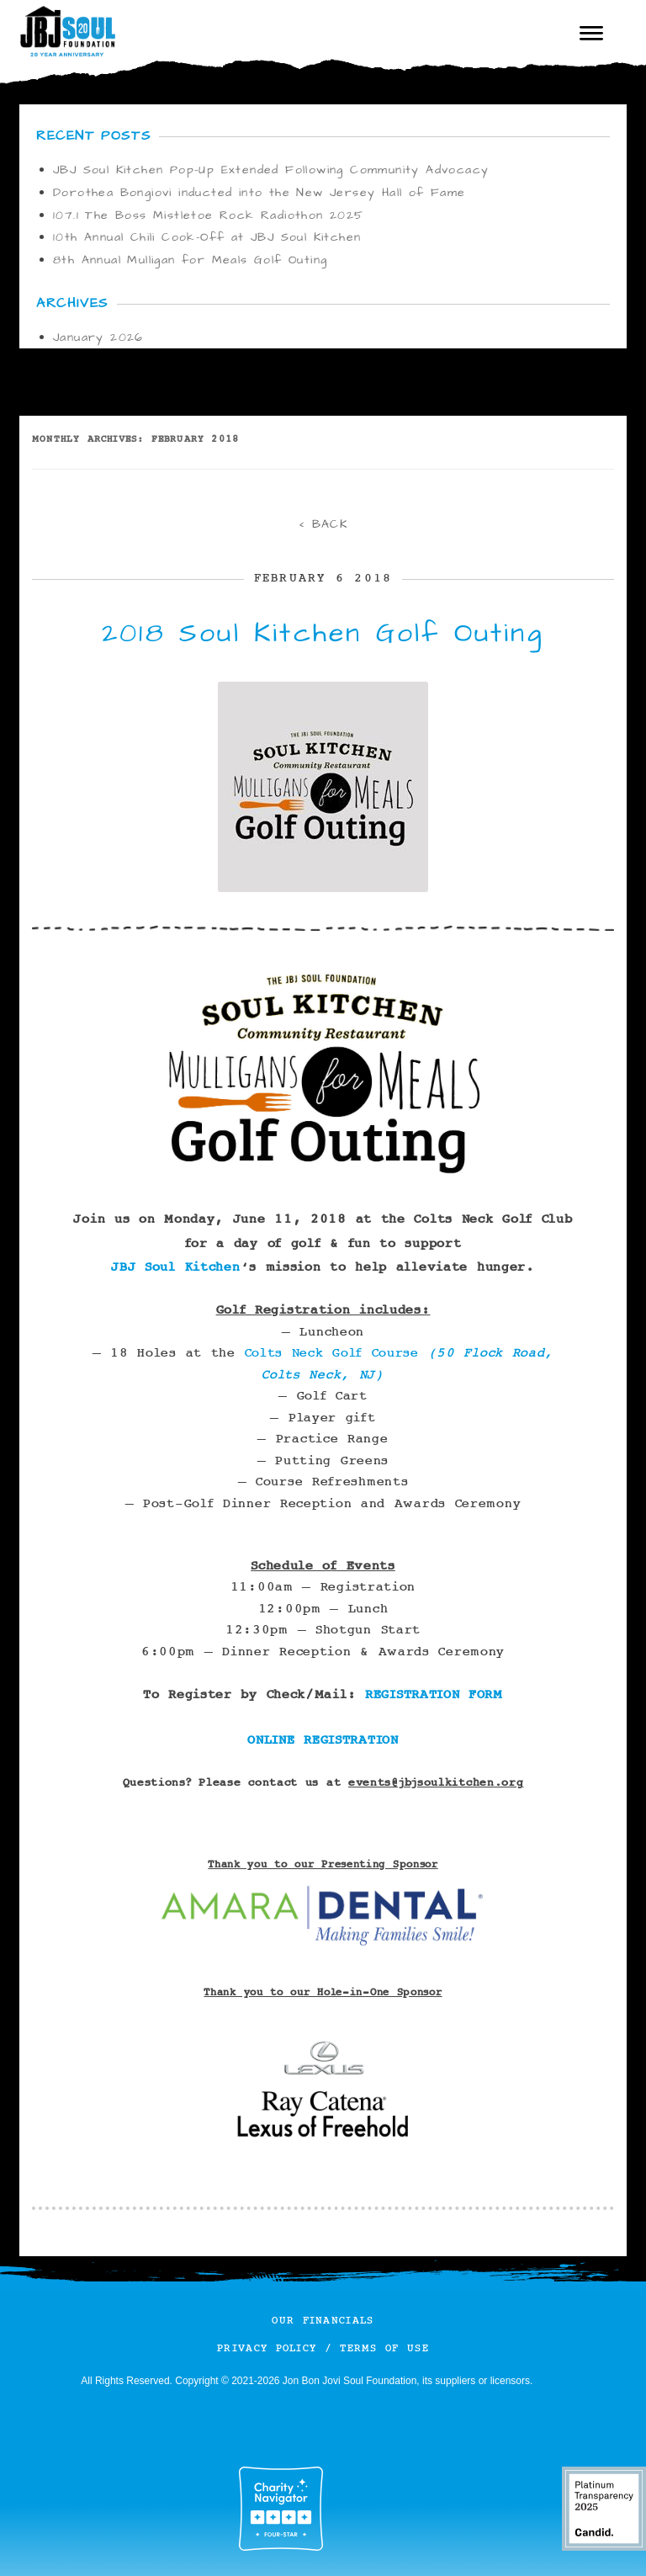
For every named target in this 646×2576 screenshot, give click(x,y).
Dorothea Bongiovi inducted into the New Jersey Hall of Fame (259, 192)
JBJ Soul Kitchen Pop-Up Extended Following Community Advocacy (271, 170)
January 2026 (98, 337)
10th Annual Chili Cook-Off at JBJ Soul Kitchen (207, 237)
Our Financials (322, 2320)
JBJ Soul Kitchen (175, 1267)
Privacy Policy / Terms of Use (323, 2348)
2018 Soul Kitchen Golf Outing (323, 633)
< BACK (323, 524)
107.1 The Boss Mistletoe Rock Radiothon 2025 (208, 215)
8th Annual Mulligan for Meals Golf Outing (190, 260)
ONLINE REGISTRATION (322, 1740)
